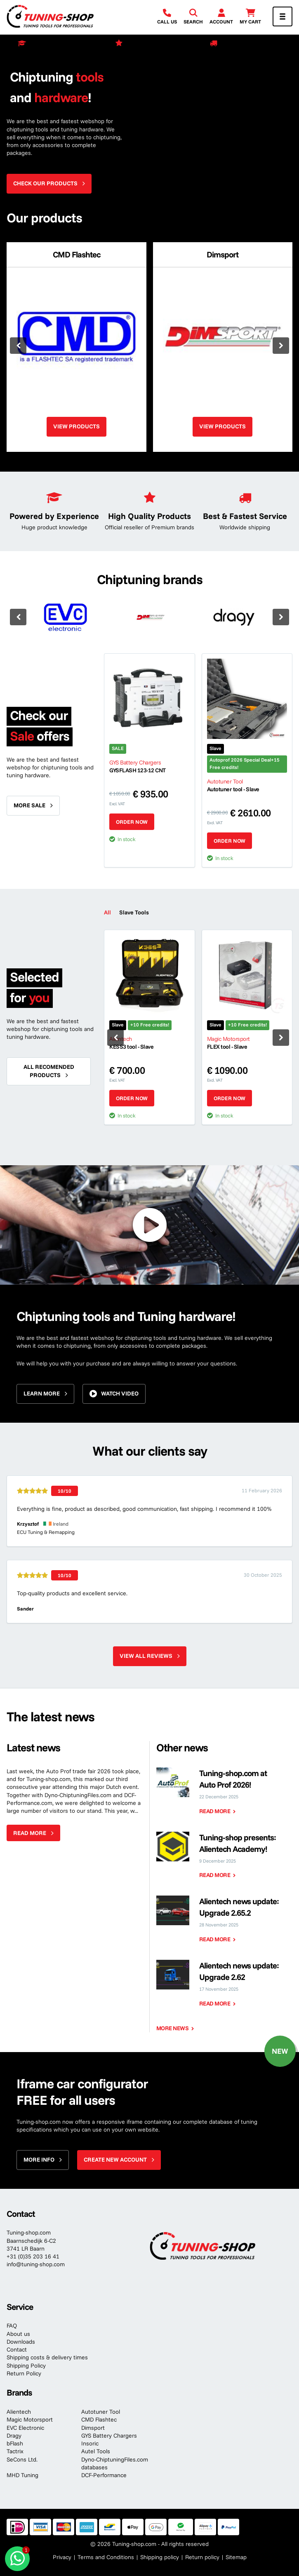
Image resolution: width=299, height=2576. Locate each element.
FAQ (12, 2325)
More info (39, 2159)
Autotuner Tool (100, 2411)
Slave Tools (134, 912)
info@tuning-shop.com (36, 2264)
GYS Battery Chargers (109, 2435)
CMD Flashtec (99, 2419)
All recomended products (49, 1071)
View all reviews (146, 1656)
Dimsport (93, 2427)
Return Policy (24, 2373)
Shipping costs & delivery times (47, 2357)
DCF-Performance (104, 2475)
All (107, 912)
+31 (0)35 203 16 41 (33, 2256)
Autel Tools (95, 2451)
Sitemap (236, 2557)
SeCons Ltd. (22, 2459)
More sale (29, 805)
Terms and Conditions (106, 2557)
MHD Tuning (22, 2475)
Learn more (42, 1393)
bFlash (15, 2443)
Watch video (120, 1393)
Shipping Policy (26, 2365)
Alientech (19, 2411)
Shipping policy (159, 2557)
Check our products (45, 183)
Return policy (202, 2557)
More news (172, 2028)
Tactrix (15, 2451)
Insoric (90, 2443)
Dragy (14, 2435)
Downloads (21, 2341)
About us (18, 2334)
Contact (17, 2349)
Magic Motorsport (30, 2419)
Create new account (115, 2159)
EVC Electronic (25, 2427)
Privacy (62, 2557)
